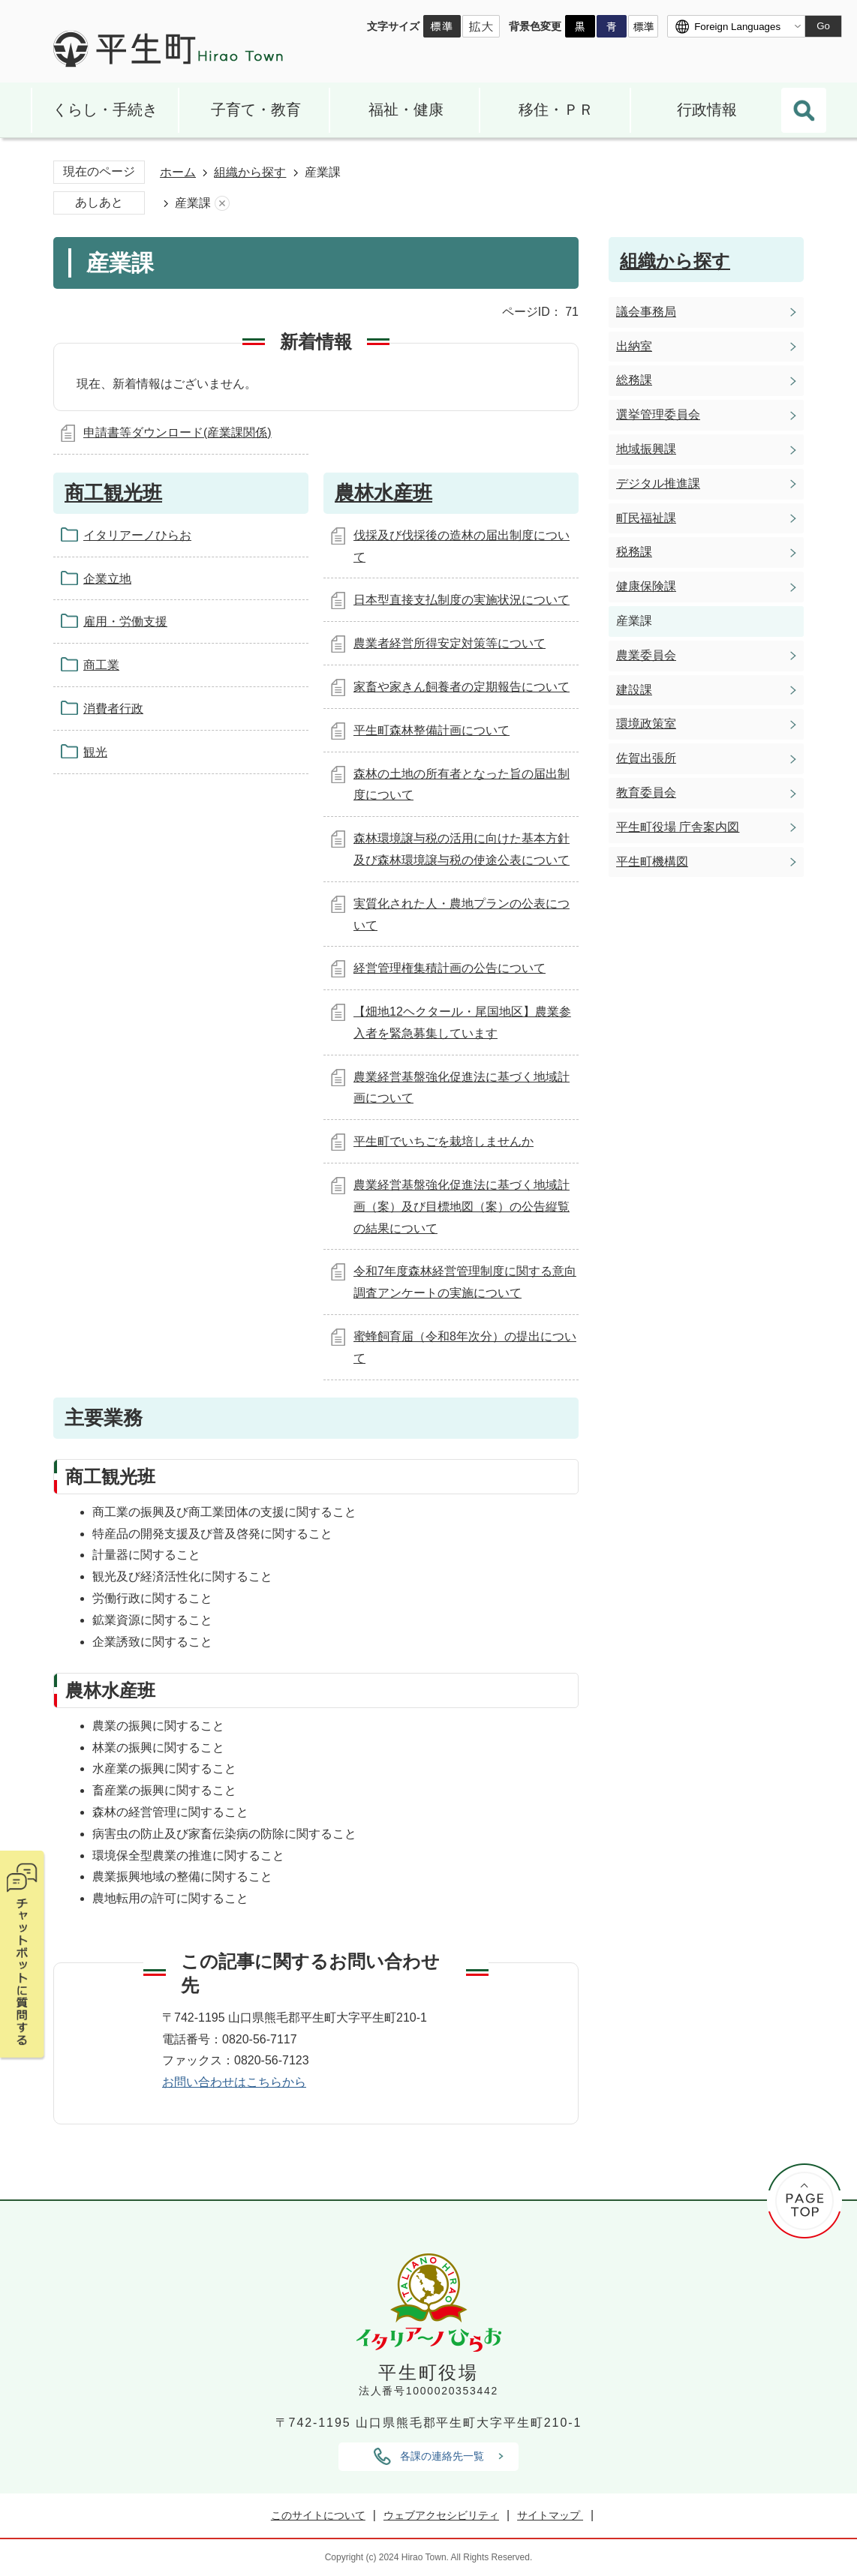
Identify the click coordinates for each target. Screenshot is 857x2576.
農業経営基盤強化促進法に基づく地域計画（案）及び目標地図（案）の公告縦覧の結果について (461, 1206)
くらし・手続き (105, 109)
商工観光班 (113, 493)
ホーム (178, 172)
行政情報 (707, 109)
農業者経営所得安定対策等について (449, 643)
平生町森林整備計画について (431, 730)
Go (823, 26)
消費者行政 (113, 708)
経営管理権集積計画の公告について (449, 968)
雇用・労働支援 (125, 621)
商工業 (101, 665)
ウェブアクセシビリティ (441, 2515)
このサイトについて (318, 2515)
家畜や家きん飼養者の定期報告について (461, 686)
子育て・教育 (256, 109)
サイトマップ (550, 2515)
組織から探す (250, 172)
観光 (95, 752)
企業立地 (107, 578)
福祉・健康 (406, 109)
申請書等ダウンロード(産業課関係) (177, 432)
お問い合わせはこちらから (234, 2082)
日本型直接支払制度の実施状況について (461, 599)
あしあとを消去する (222, 204)
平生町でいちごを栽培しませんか (443, 1141)
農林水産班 (383, 493)
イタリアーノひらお (137, 535)
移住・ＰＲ (556, 109)
